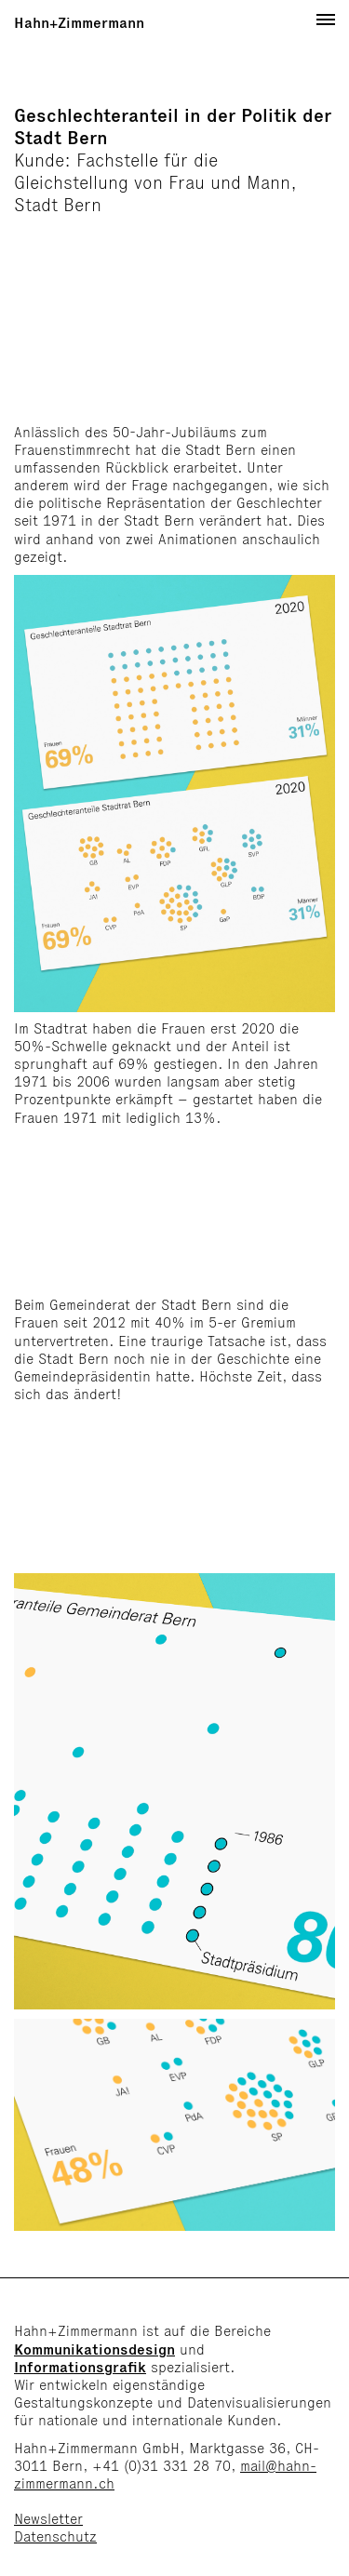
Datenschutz (55, 2536)
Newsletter (48, 2519)
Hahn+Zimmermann (79, 23)
